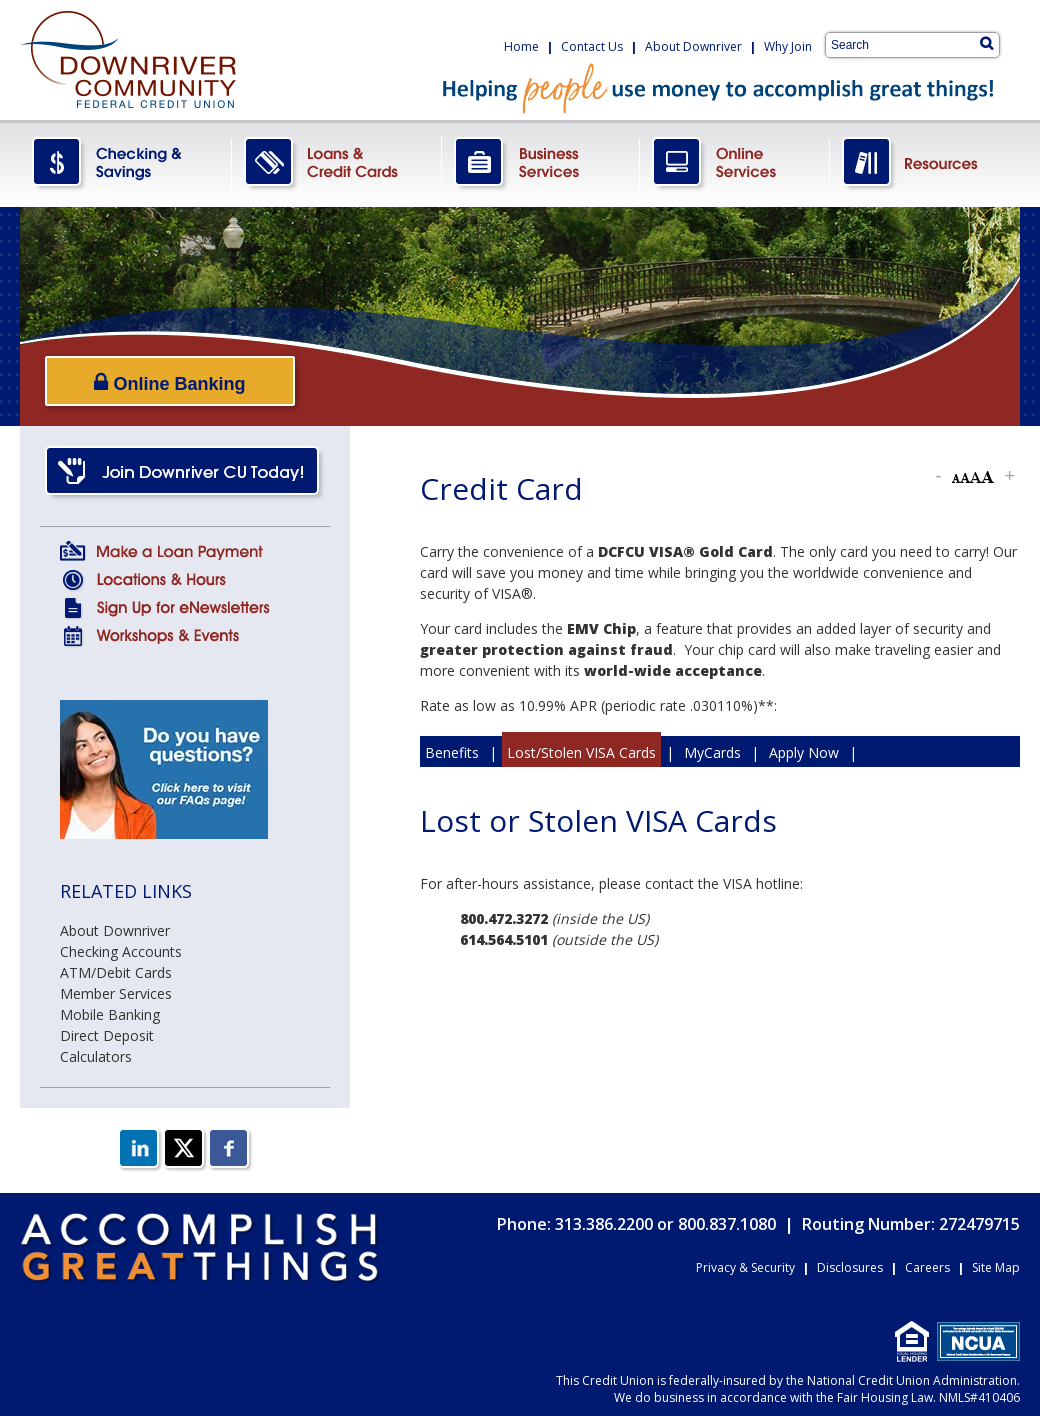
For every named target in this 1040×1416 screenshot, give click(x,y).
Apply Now (804, 752)
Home (521, 46)
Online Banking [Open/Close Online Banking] (169, 382)
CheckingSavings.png (126, 163)
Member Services (116, 993)
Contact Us (592, 46)
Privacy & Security (745, 1267)
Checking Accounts (121, 951)
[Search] (986, 43)
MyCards (712, 752)
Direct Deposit (107, 1035)
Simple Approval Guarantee (754, 783)
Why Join (788, 46)
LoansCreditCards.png (337, 163)
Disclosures (850, 1267)
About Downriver (693, 46)
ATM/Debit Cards (116, 972)
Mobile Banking (110, 1014)
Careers (927, 1267)
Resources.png (925, 163)
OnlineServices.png (735, 163)
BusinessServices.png (541, 163)
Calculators (96, 1056)
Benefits (452, 752)
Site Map (996, 1267)
